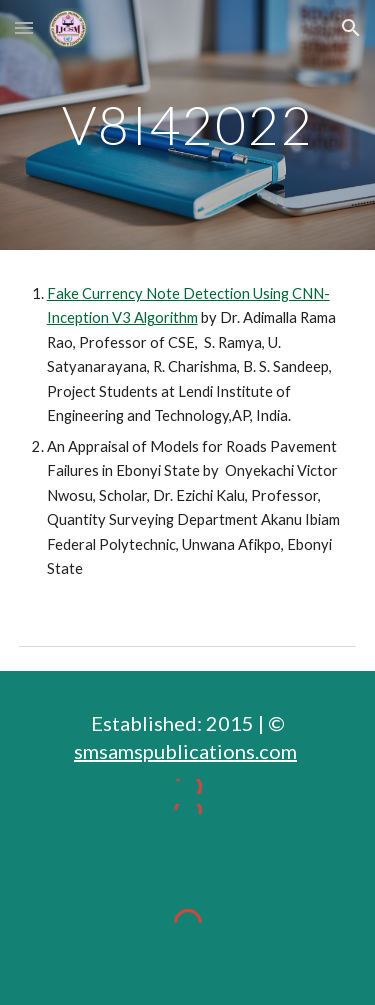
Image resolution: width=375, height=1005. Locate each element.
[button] (24, 27)
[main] (188, 124)
